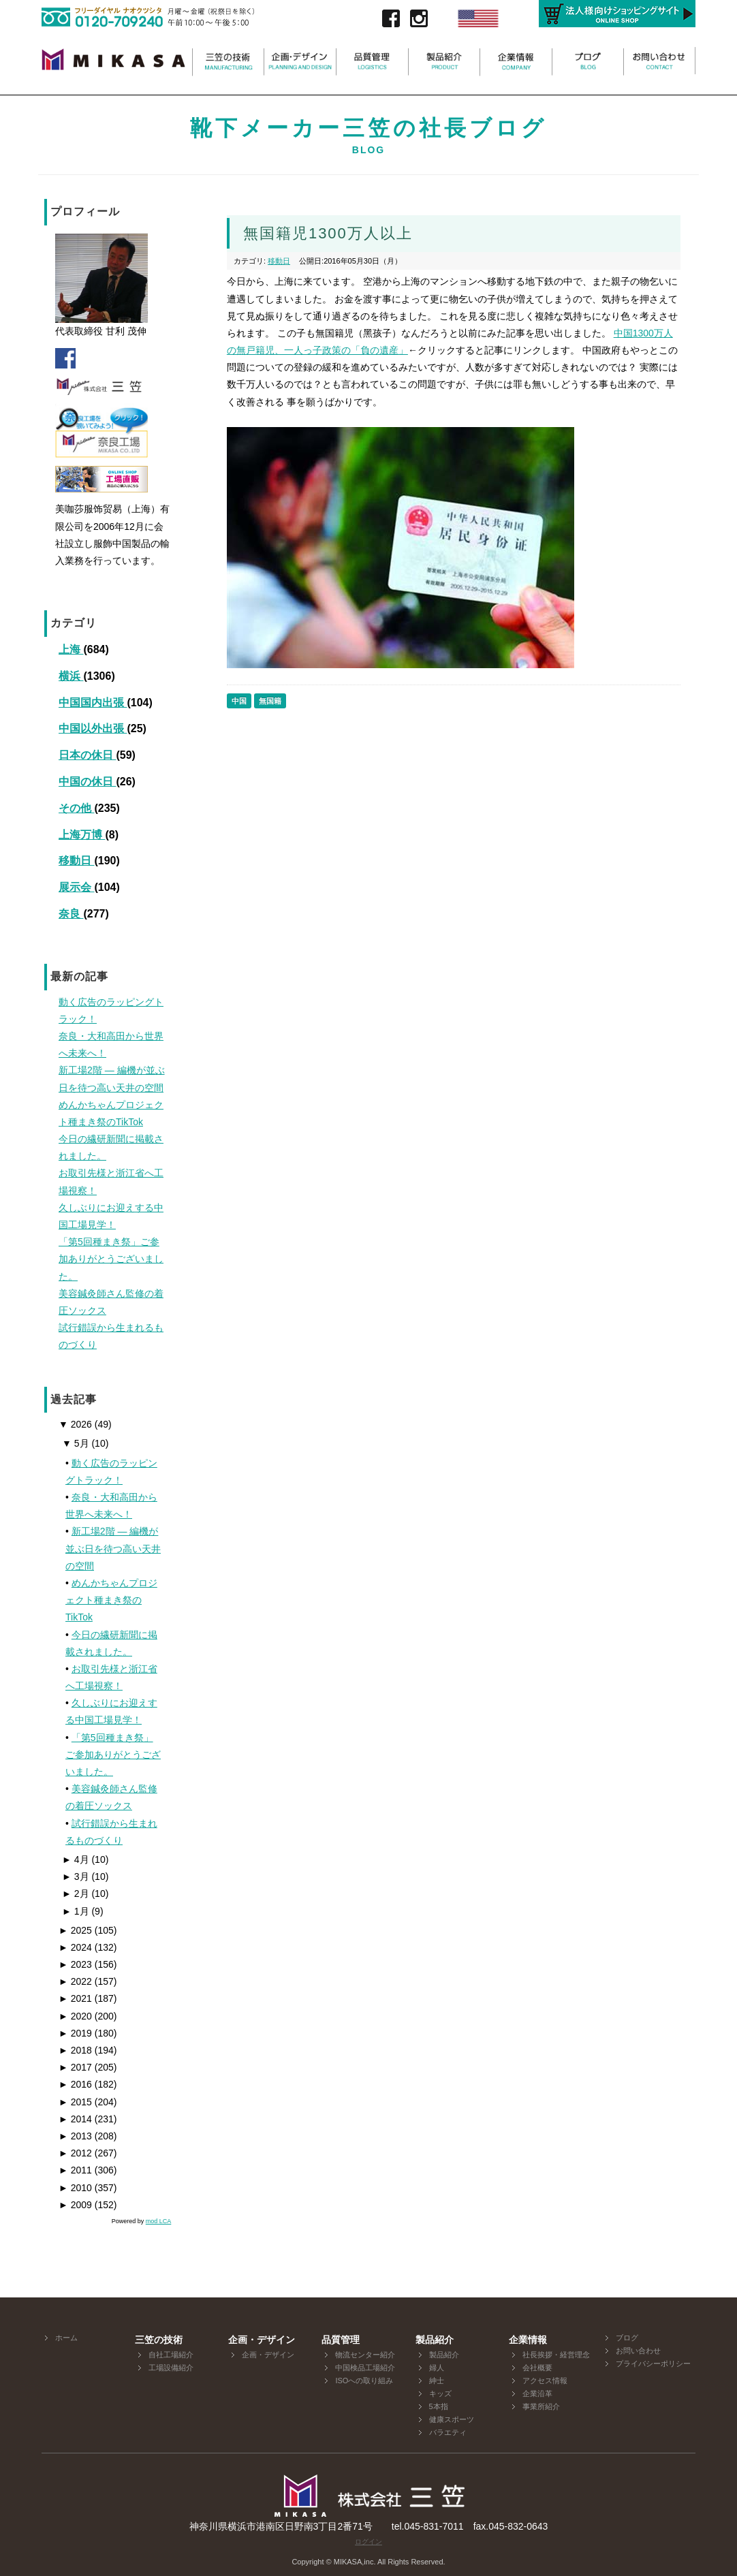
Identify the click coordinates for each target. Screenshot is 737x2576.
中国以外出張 (93, 728)
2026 (75, 1424)
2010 (75, 2187)
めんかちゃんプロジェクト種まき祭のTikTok (111, 1599)
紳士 (436, 2380)
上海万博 (82, 835)
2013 (75, 2136)
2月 (75, 1893)
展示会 (76, 887)
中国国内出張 (93, 702)
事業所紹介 (541, 2406)
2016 (75, 2084)
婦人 (436, 2367)
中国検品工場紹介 (365, 2367)
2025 (75, 1930)
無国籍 (270, 701)
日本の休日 (87, 755)
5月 (75, 1443)
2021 (75, 1998)
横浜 (71, 676)
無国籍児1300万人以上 (328, 233)
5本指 (438, 2406)
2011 (75, 2170)
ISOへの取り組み (364, 2380)
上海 (71, 649)
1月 (75, 1911)
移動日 (76, 860)
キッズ (440, 2393)
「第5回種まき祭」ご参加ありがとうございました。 (113, 1754)
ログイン (368, 2541)
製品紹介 (444, 2355)
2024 (75, 1947)
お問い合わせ (638, 2350)
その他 (76, 808)
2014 (75, 2119)
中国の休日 (87, 781)
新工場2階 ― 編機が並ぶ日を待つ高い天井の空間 (113, 1548)
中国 (239, 701)
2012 (75, 2153)
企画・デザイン (268, 2355)
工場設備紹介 (170, 2367)
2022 (75, 1981)
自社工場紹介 (170, 2355)
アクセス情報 (544, 2380)
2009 (75, 2204)
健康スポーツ (451, 2419)
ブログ (627, 2338)
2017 (75, 2067)
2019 (75, 2033)
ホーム (66, 2338)
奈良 (71, 914)
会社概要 (537, 2367)
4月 (75, 1859)
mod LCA (159, 2221)
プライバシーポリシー (653, 2363)
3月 (75, 1876)
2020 (75, 2016)
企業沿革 (537, 2393)
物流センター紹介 (365, 2355)
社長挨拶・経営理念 (556, 2355)
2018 (75, 2050)
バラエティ (448, 2432)
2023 (75, 1964)
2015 (75, 2101)
